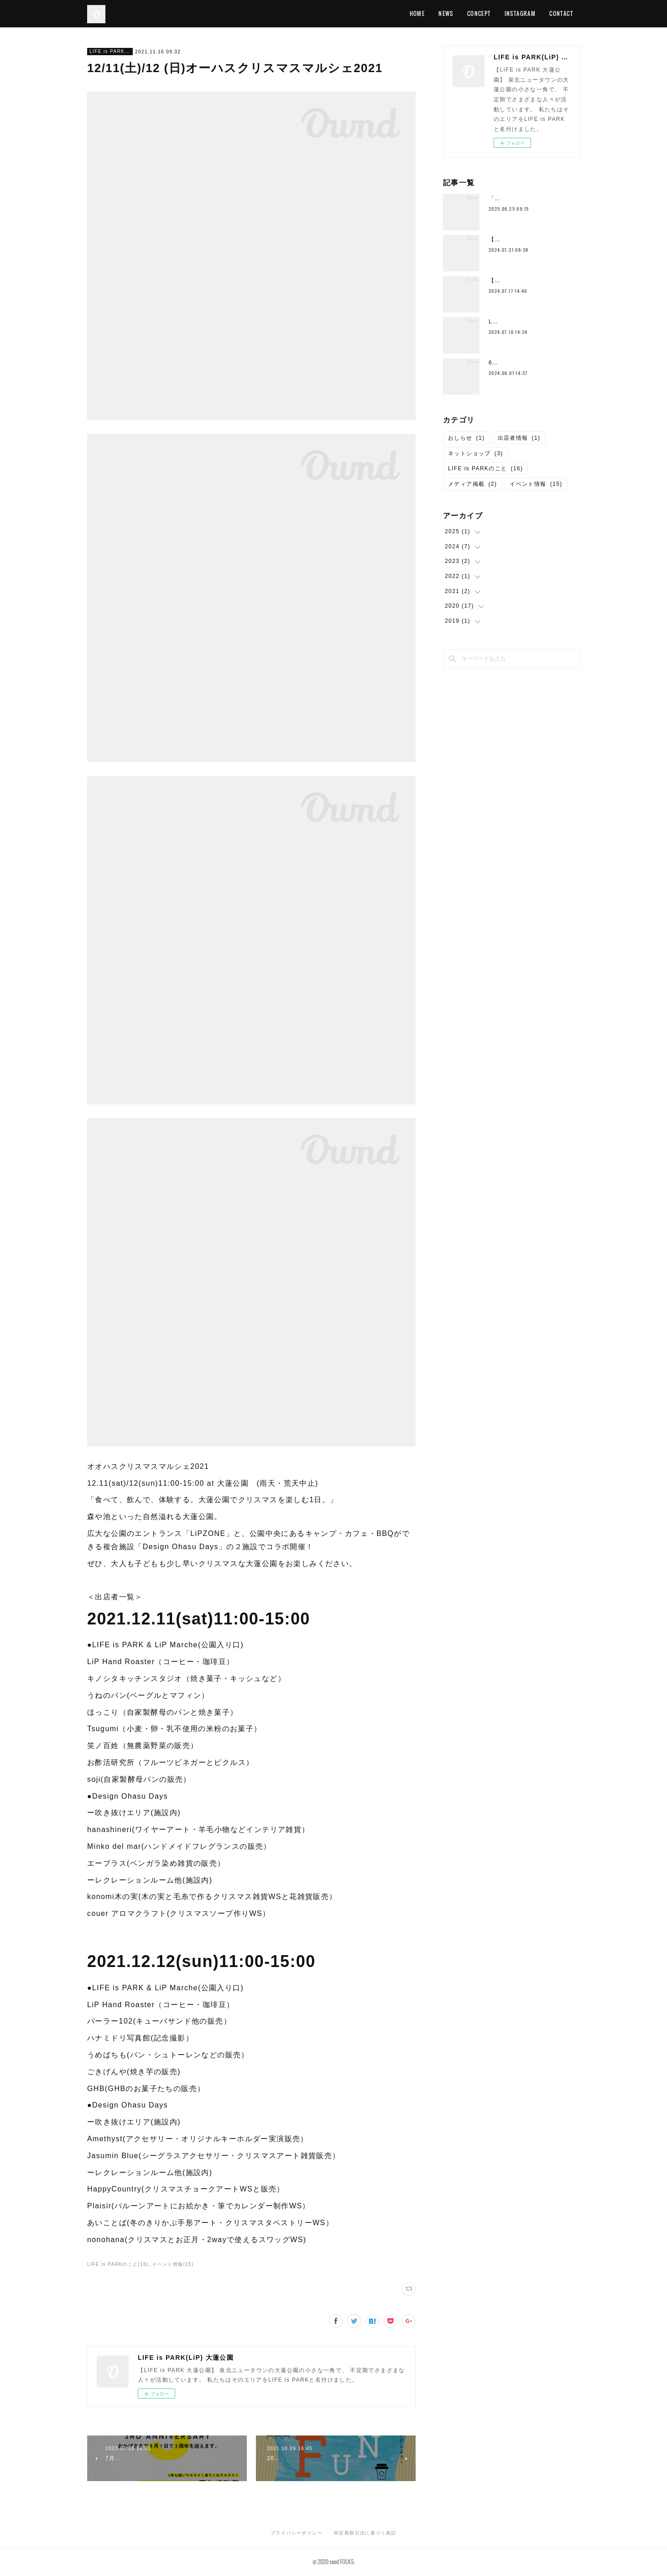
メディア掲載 (472, 484)
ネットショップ (475, 453)
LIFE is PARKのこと (109, 51)
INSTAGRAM (520, 13)
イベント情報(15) (173, 2264)
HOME (417, 13)
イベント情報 (536, 484)
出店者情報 (519, 438)
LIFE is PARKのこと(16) (118, 2264)
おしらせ (466, 438)
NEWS (445, 13)
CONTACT (561, 13)
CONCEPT (479, 13)
